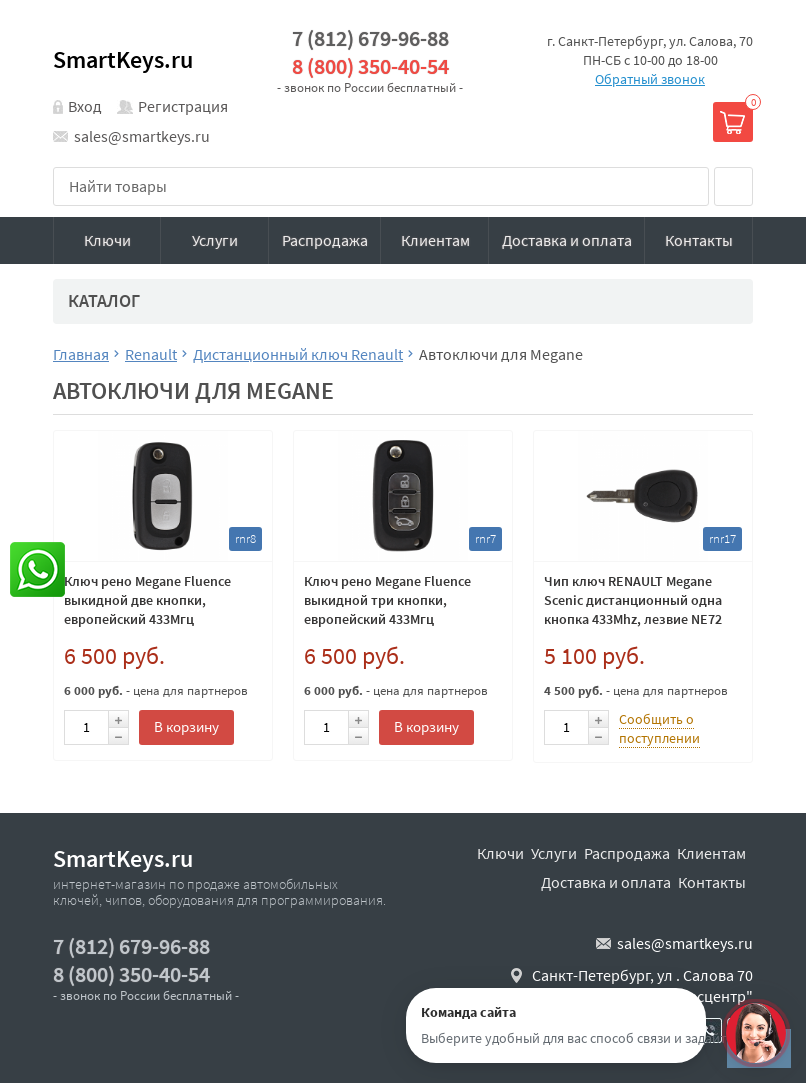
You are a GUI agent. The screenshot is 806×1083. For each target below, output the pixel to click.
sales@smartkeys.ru (142, 136)
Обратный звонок (650, 79)
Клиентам (435, 240)
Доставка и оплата (567, 240)
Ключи (107, 240)
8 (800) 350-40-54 (370, 66)
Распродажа (325, 240)
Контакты (699, 240)
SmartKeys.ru (123, 59)
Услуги (215, 240)
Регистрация (183, 106)
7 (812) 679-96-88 (370, 38)
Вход (85, 106)
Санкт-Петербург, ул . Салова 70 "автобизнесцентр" (642, 986)
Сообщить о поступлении (659, 728)
